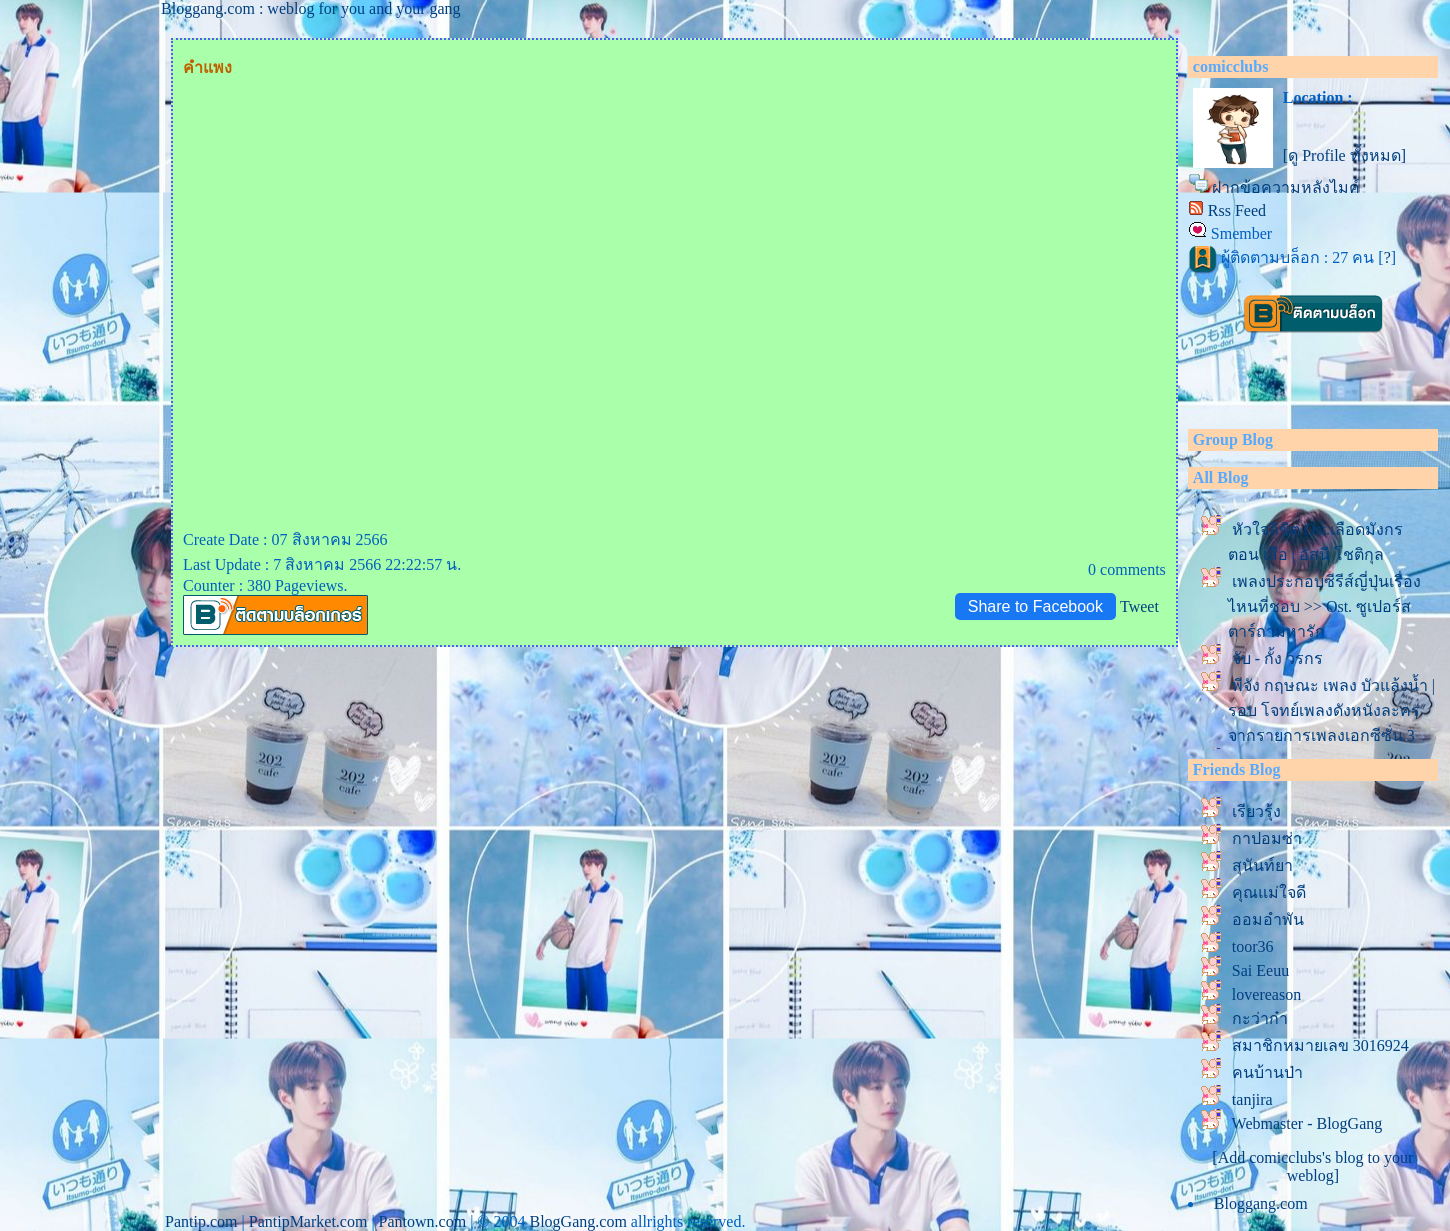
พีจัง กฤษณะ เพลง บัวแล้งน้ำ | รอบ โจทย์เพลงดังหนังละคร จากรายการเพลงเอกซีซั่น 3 (1331, 710)
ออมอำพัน (1268, 919)
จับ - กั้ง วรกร (1277, 658)
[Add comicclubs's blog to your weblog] (1312, 1166)
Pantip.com (201, 1221)
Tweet (1139, 606)
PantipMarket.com (308, 1221)
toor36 (1253, 946)
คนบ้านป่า (1267, 1072)
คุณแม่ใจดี (1269, 892)
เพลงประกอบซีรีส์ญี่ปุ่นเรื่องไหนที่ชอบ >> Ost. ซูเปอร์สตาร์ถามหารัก (1324, 606)
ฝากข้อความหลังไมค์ (1286, 187)
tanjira (1252, 1099)
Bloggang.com (1261, 1203)
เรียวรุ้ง (1256, 811)
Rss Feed (1237, 210)
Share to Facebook (1035, 606)
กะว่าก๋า (1260, 1018)
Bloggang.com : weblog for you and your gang (311, 8)
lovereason (1266, 994)
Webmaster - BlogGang (1307, 1123)
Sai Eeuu (1260, 970)
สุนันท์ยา (1262, 865)
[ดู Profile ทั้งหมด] (1344, 155)
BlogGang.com (578, 1221)
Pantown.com (423, 1221)
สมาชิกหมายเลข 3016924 (1320, 1045)
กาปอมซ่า (1267, 838)
